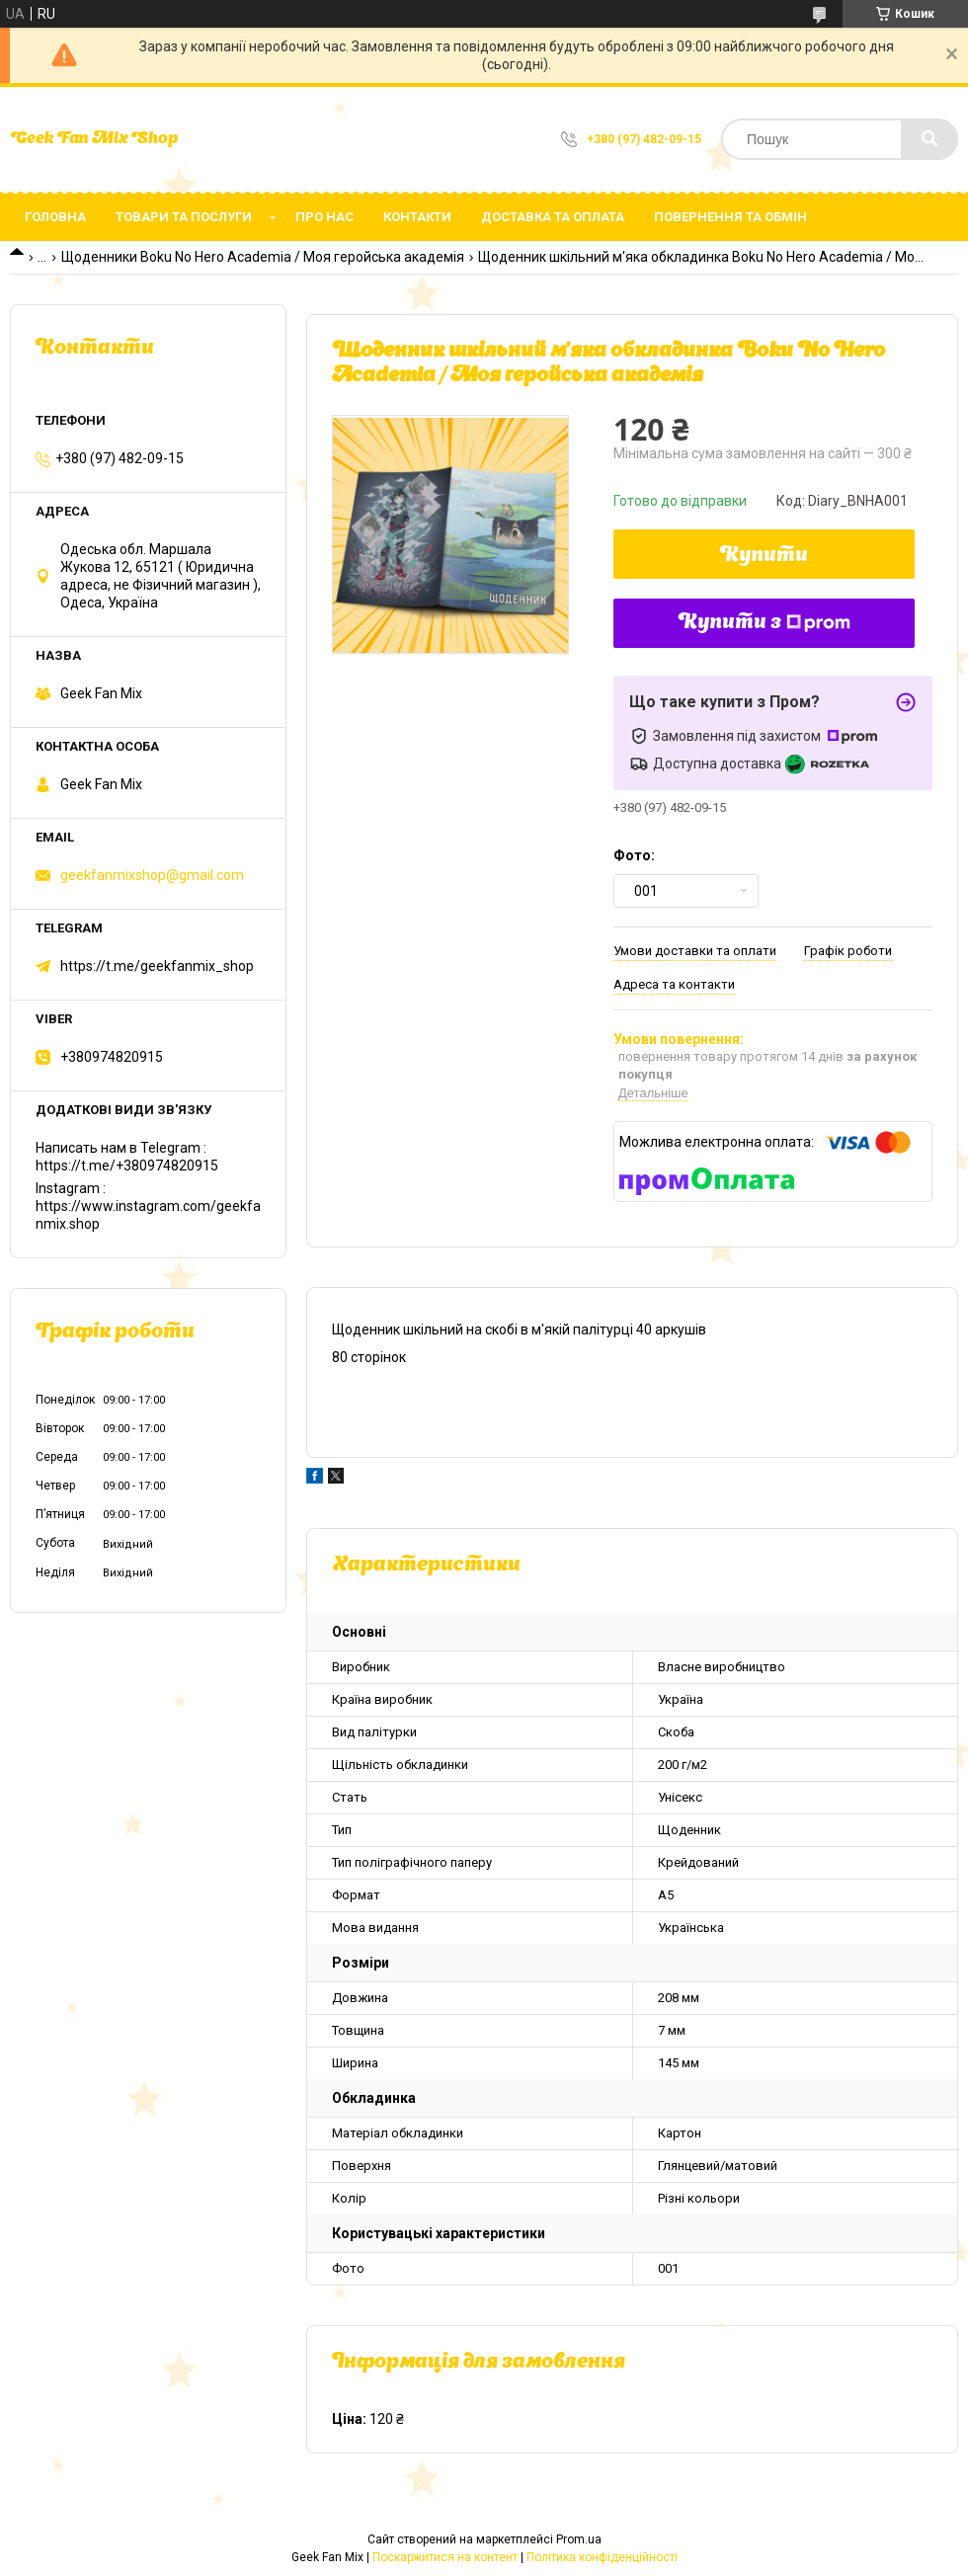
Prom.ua (579, 2539)
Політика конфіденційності (602, 2557)
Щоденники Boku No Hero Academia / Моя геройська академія (262, 257)
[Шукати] (929, 139)
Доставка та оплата (552, 216)
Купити (764, 556)
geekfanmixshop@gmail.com (152, 875)
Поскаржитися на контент (445, 2557)
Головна (55, 216)
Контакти (417, 216)
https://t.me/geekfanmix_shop (157, 966)
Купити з (764, 623)
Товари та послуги (184, 216)
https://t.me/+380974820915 (127, 1165)
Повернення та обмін (730, 216)
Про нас (324, 216)
